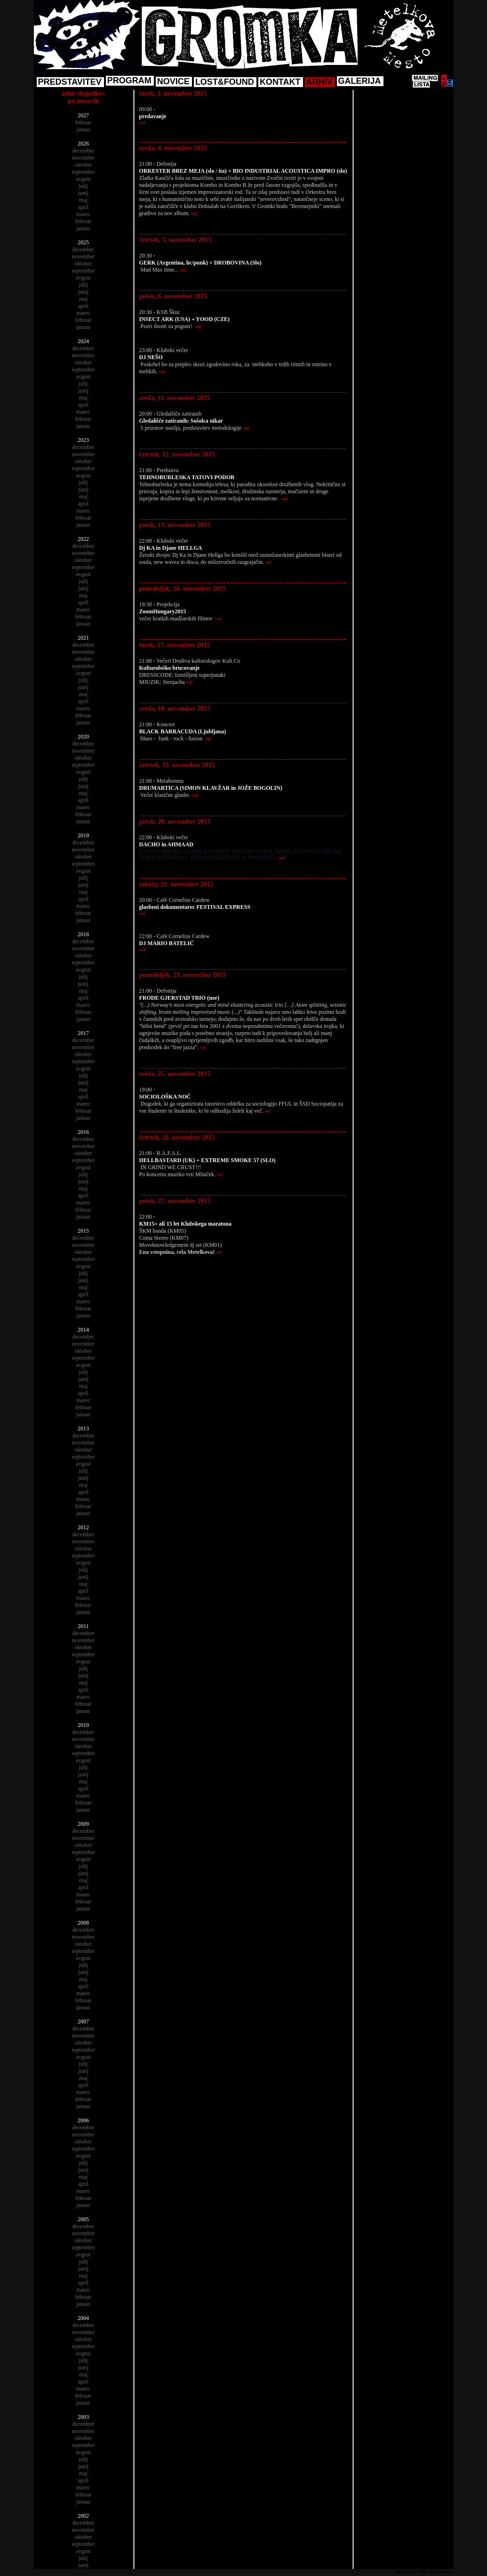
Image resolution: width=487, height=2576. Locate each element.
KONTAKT (280, 82)
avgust (83, 179)
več (142, 122)
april (83, 207)
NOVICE (173, 81)
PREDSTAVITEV (70, 82)
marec (83, 214)
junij (83, 193)
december (83, 150)
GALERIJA (359, 81)
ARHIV (319, 82)
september (83, 172)
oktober (83, 164)
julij (83, 186)
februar (83, 122)
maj (83, 200)
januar (83, 129)
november (83, 157)
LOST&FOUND (224, 82)
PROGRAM (129, 80)
